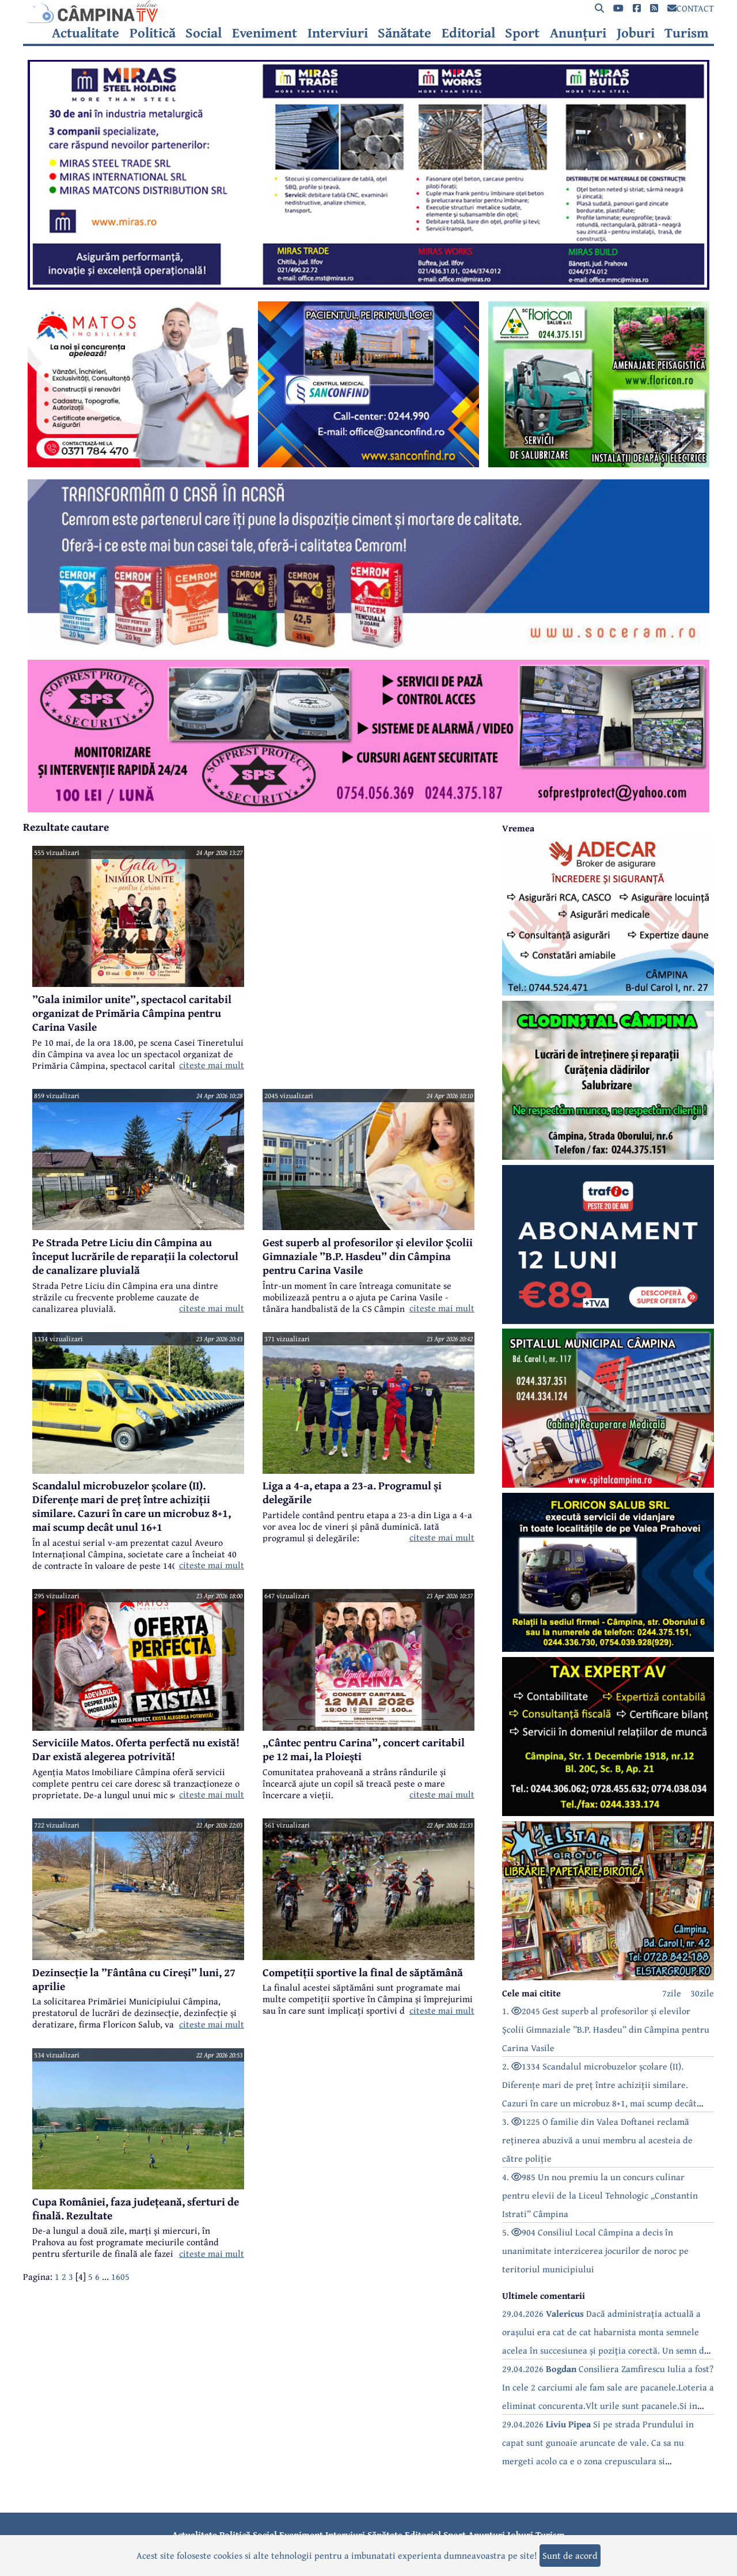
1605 (120, 2276)
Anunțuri (578, 33)
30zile (702, 1993)
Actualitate (85, 33)
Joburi (636, 33)
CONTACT (690, 8)
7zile (671, 1993)
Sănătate (404, 33)
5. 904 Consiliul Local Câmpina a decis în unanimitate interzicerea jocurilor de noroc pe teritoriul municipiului (595, 2250)
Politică (153, 33)
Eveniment (264, 33)
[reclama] (368, 286)
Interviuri (337, 33)
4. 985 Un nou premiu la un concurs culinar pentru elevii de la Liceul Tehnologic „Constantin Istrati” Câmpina (600, 2195)
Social (203, 33)
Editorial (468, 33)
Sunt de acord (570, 2555)
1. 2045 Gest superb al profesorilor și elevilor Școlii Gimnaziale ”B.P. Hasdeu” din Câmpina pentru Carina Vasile (605, 2029)
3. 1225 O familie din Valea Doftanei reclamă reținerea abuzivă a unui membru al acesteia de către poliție (597, 2139)
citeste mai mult (211, 1065)
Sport (522, 33)
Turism (686, 33)
